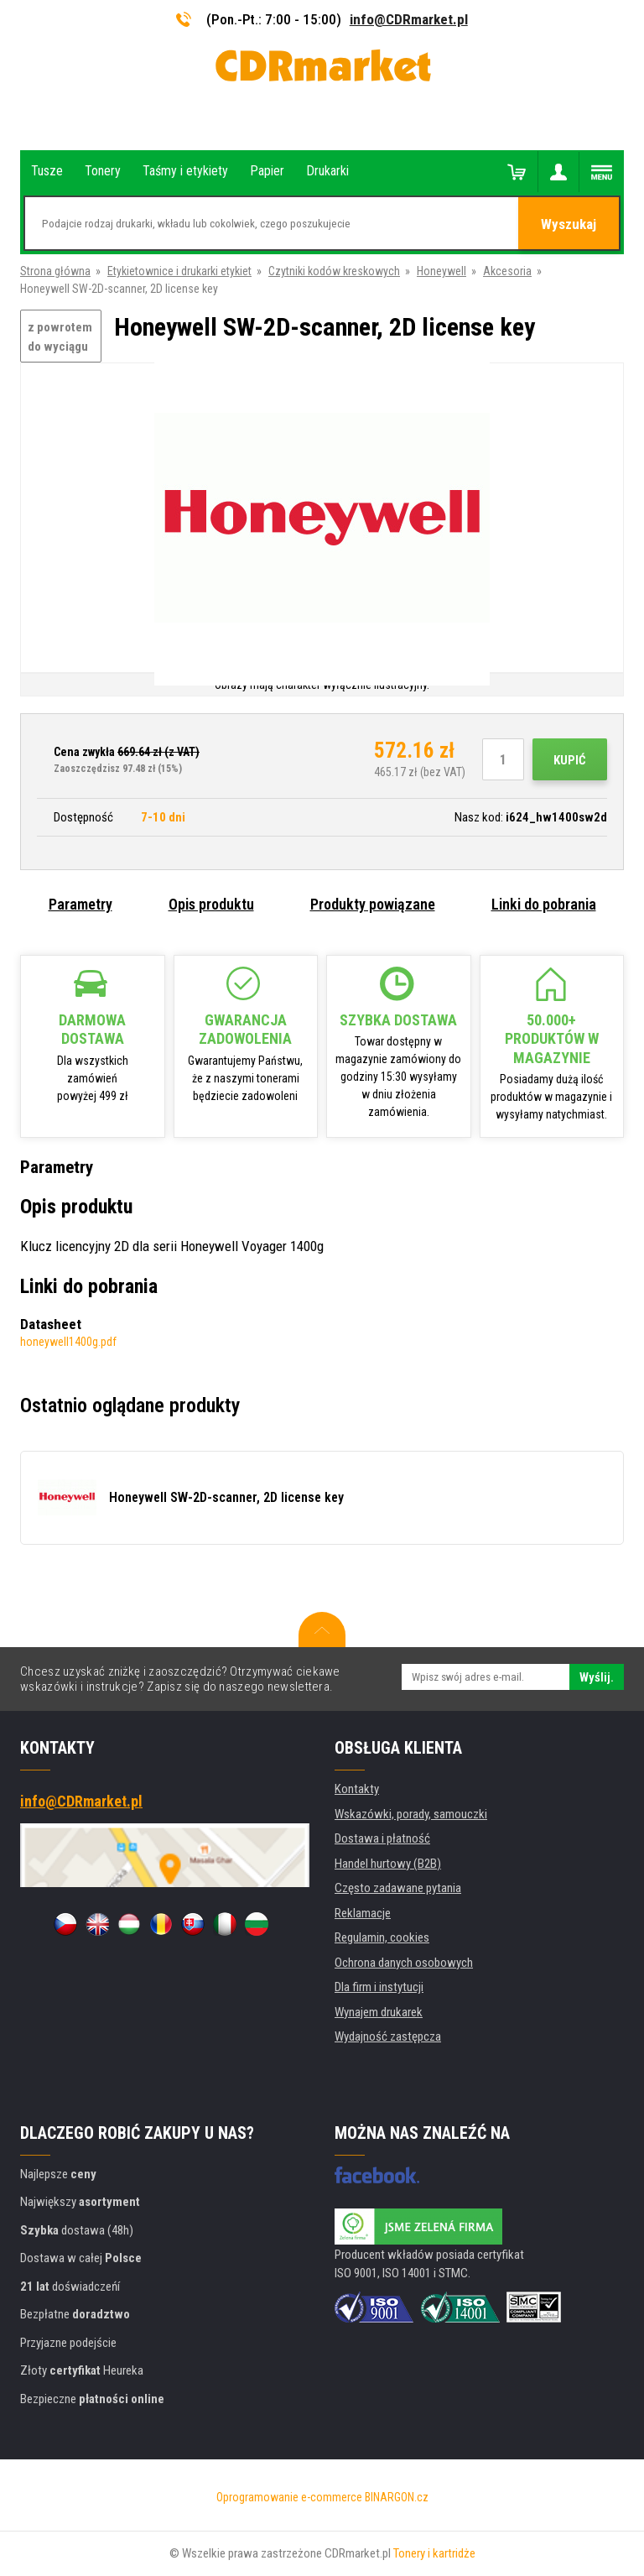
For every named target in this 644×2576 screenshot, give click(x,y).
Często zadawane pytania (398, 1887)
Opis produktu (211, 904)
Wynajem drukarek (379, 2012)
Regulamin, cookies (382, 1937)
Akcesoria (507, 271)
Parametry (80, 904)
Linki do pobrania (543, 904)
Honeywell (441, 271)
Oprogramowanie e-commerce (289, 2497)
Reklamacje (363, 1913)
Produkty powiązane (372, 904)
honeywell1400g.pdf (68, 1341)
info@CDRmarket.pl (409, 19)
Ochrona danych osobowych (404, 1962)
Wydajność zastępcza (388, 2036)
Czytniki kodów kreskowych (334, 271)
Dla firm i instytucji (379, 1987)
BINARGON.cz (396, 2497)
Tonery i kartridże (434, 2553)
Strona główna (55, 271)
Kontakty (357, 1788)
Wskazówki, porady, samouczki (411, 1814)
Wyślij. (596, 1677)
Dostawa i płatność (382, 1838)
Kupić (569, 760)
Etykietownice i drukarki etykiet (179, 271)
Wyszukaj (568, 224)
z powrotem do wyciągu (60, 337)
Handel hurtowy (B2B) (388, 1863)
